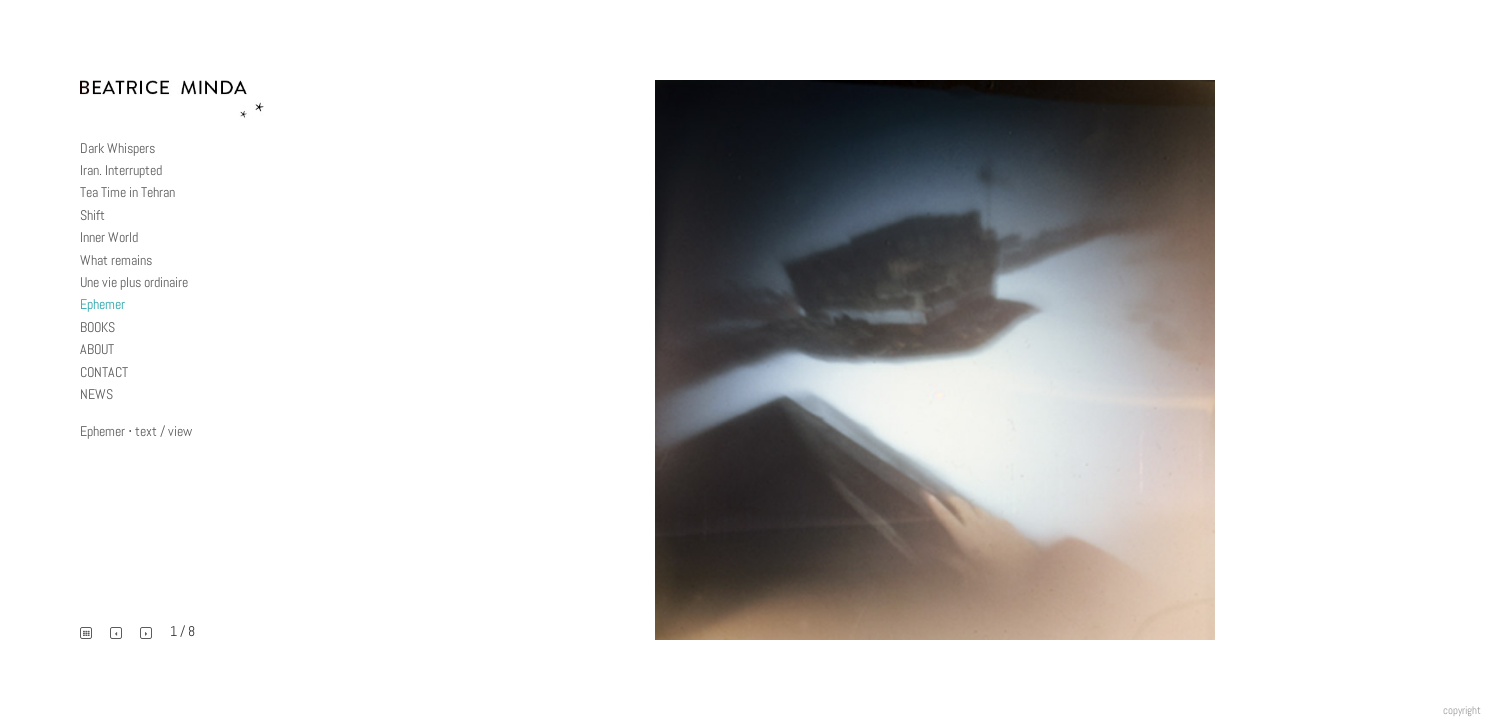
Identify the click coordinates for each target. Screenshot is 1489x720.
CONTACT (104, 372)
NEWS (96, 394)
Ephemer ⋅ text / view (136, 431)
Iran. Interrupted (121, 170)
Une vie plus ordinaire (134, 282)
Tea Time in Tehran (127, 192)
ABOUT (97, 349)
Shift (92, 215)
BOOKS (97, 327)
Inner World (109, 237)
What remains (116, 260)
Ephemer (102, 304)
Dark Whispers (117, 148)
